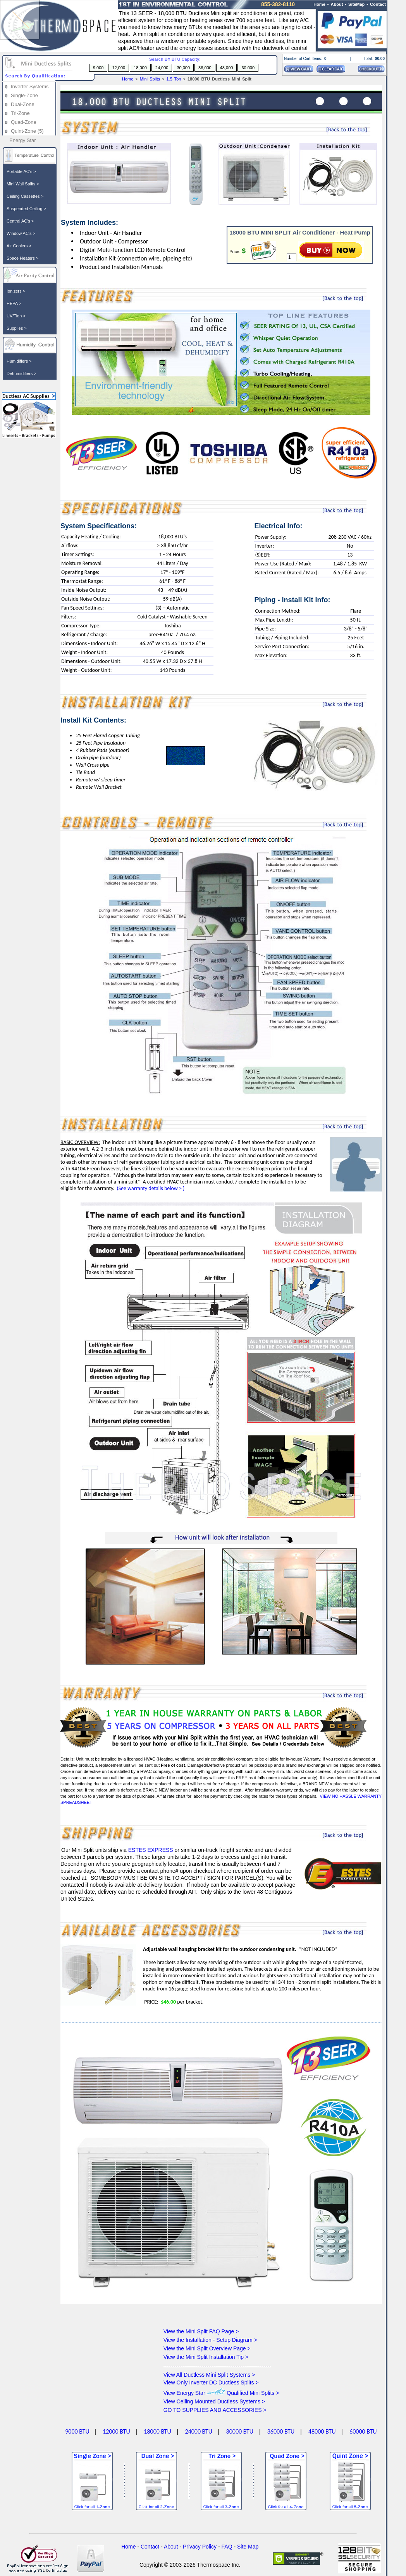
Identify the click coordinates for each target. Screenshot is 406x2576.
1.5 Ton (174, 79)
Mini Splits (150, 79)
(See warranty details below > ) (150, 1188)
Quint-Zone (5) (27, 131)
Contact (378, 4)
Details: (68, 1759)
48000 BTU (322, 2431)
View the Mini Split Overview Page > (207, 2348)
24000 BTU (198, 2431)
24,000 (162, 67)
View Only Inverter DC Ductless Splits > (211, 2382)
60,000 (248, 67)
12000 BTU (116, 2431)
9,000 (98, 67)
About (337, 4)
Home (127, 79)
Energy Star (22, 140)
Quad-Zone (23, 122)
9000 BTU (77, 2431)
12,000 (118, 67)
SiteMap (356, 4)
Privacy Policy (200, 2546)
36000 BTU (281, 2431)
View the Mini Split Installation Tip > (206, 2357)
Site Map (247, 2546)
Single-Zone (24, 95)
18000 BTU (157, 2431)
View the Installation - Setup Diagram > (210, 2340)
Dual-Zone (22, 104)
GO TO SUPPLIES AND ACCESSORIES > (215, 2410)
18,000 (140, 67)
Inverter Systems (30, 86)
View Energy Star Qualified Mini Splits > (221, 2393)
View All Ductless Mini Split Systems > (209, 2375)
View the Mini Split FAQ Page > (201, 2331)
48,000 (226, 67)
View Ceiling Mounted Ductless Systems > (214, 2401)
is (271, 13)
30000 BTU (240, 2431)
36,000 (205, 67)
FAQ (227, 2546)
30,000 (183, 67)
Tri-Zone (20, 113)
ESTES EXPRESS (151, 1850)
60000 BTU (363, 2431)
